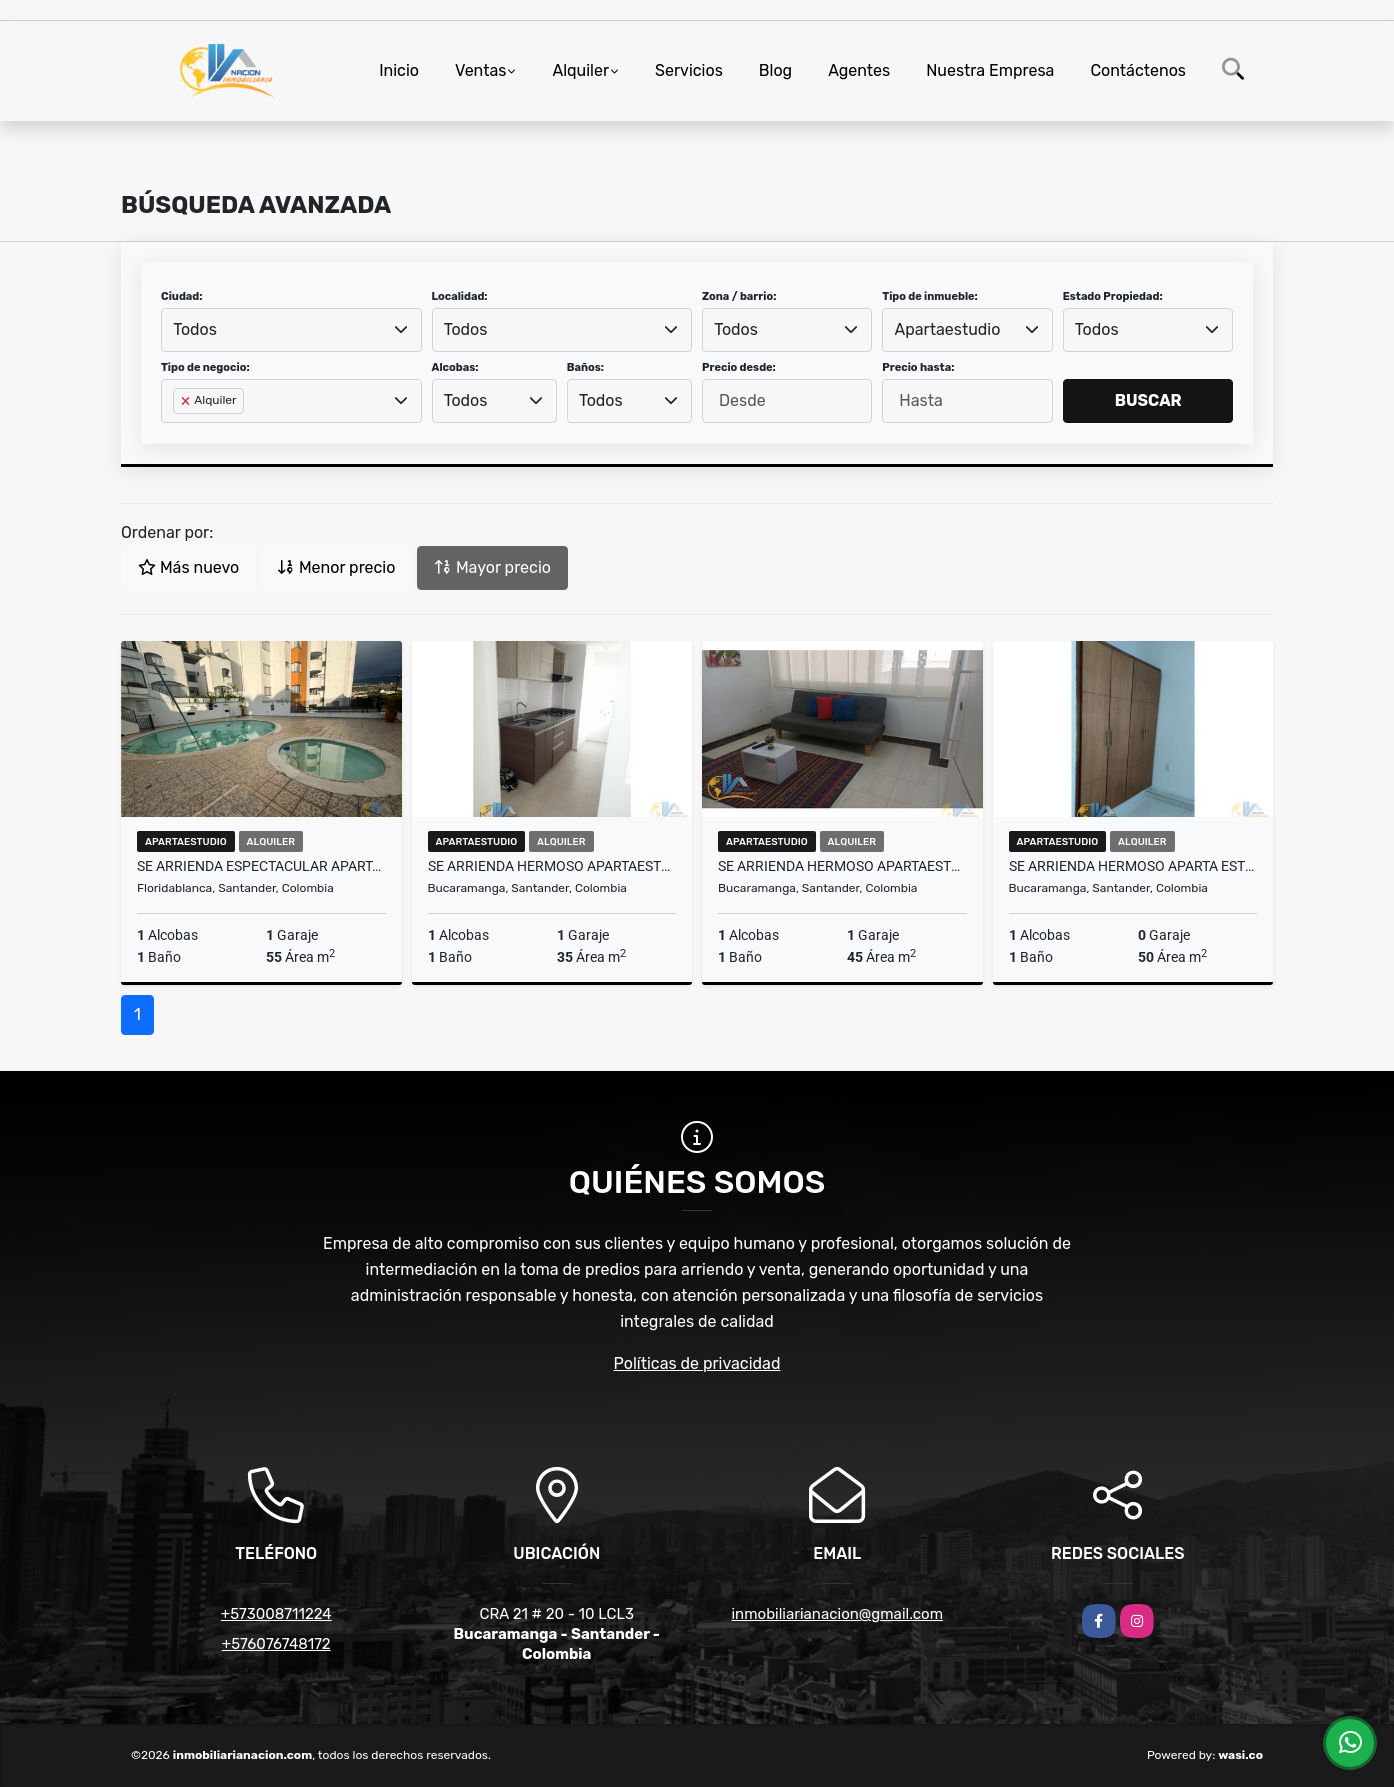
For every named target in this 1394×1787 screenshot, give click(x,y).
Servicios (689, 70)
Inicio (399, 70)
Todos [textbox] (195, 329)
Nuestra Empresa (990, 70)
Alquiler (580, 70)
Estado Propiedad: (1113, 296)
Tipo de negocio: (205, 367)
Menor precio (336, 567)
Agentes (859, 70)
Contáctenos (1138, 70)
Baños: (585, 367)
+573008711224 (276, 1614)
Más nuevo (188, 567)
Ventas (480, 70)
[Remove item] (187, 401)
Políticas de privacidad (697, 1363)
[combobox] (291, 330)
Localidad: (460, 296)
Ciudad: (182, 296)
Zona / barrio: (739, 296)
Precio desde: (739, 367)
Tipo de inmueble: (929, 296)
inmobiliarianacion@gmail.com (837, 1614)
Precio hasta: (918, 367)
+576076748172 (276, 1644)
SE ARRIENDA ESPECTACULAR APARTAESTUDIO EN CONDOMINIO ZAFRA (261, 866)
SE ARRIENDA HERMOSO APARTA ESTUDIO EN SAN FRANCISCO (1133, 866)
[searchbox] (179, 433)
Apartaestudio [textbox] (948, 329)
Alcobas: (455, 367)
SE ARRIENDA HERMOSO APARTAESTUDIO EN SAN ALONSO (552, 866)
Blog (775, 70)
